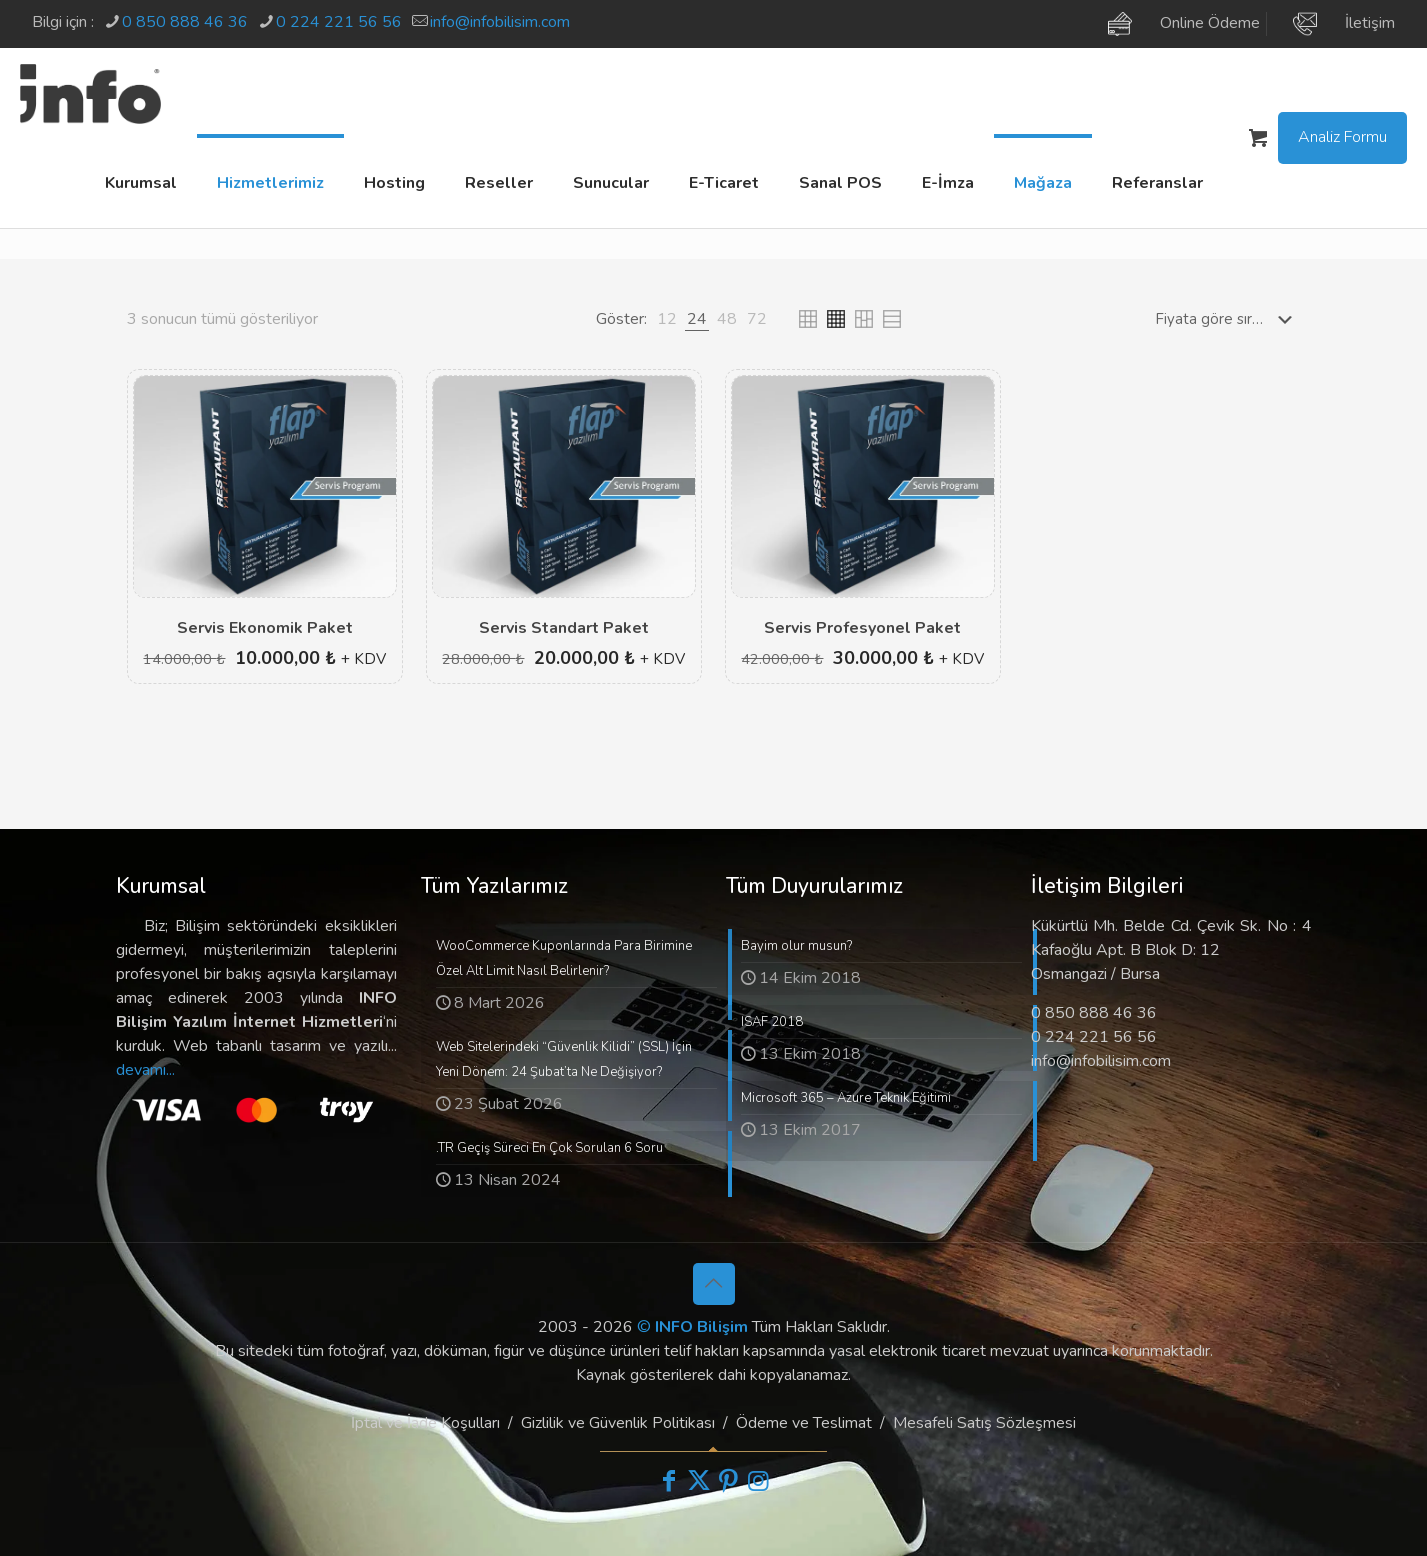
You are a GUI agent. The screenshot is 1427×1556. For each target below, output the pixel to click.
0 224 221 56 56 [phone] (339, 22)
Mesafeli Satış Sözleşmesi (984, 1423)
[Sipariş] (1227, 319)
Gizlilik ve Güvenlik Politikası (618, 1423)
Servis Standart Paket (564, 628)
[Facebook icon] (669, 1481)
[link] (667, 319)
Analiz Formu (1342, 137)
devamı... (145, 1070)
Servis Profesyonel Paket (862, 628)
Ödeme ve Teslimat (804, 1423)
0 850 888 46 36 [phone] (185, 22)
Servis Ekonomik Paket (265, 628)
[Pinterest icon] (729, 1481)
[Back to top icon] (714, 1284)
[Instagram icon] (759, 1481)
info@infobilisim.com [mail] (500, 22)
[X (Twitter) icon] (699, 1481)
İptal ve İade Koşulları (425, 1423)
